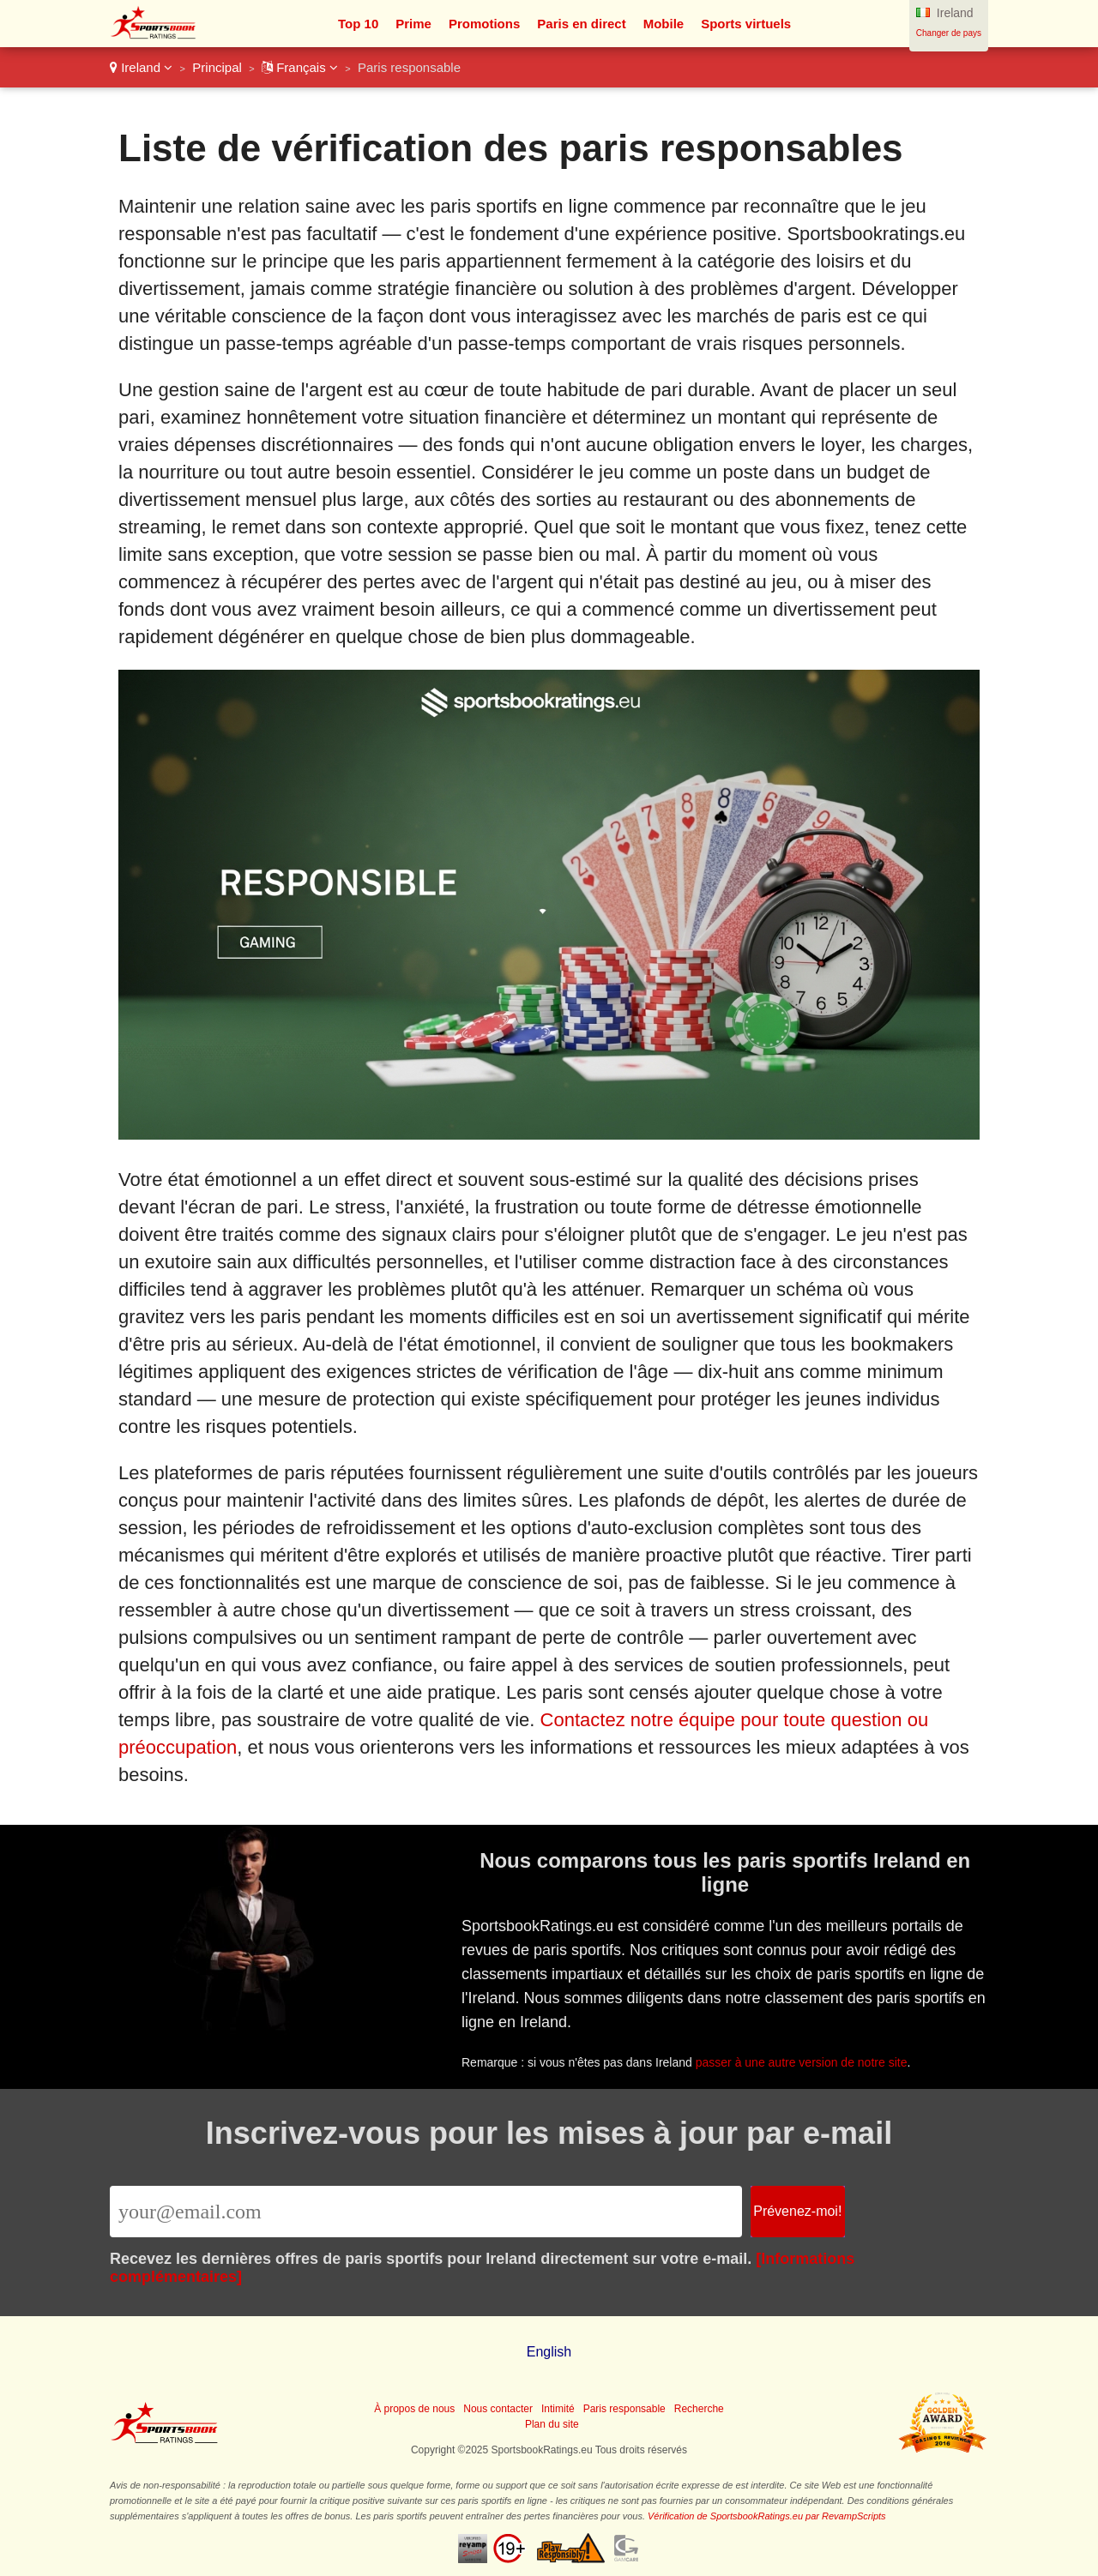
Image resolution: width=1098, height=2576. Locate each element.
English (549, 2351)
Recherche (699, 2409)
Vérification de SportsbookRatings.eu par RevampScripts (767, 2516)
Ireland (141, 67)
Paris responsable (624, 2409)
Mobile (664, 23)
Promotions (484, 23)
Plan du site (552, 2424)
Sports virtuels (746, 23)
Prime (413, 23)
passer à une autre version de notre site (805, 2059)
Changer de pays (948, 33)
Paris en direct (581, 23)
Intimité (558, 2409)
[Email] (426, 2211)
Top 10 (358, 23)
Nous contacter (498, 2409)
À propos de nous (414, 2409)
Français (300, 67)
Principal (217, 67)
